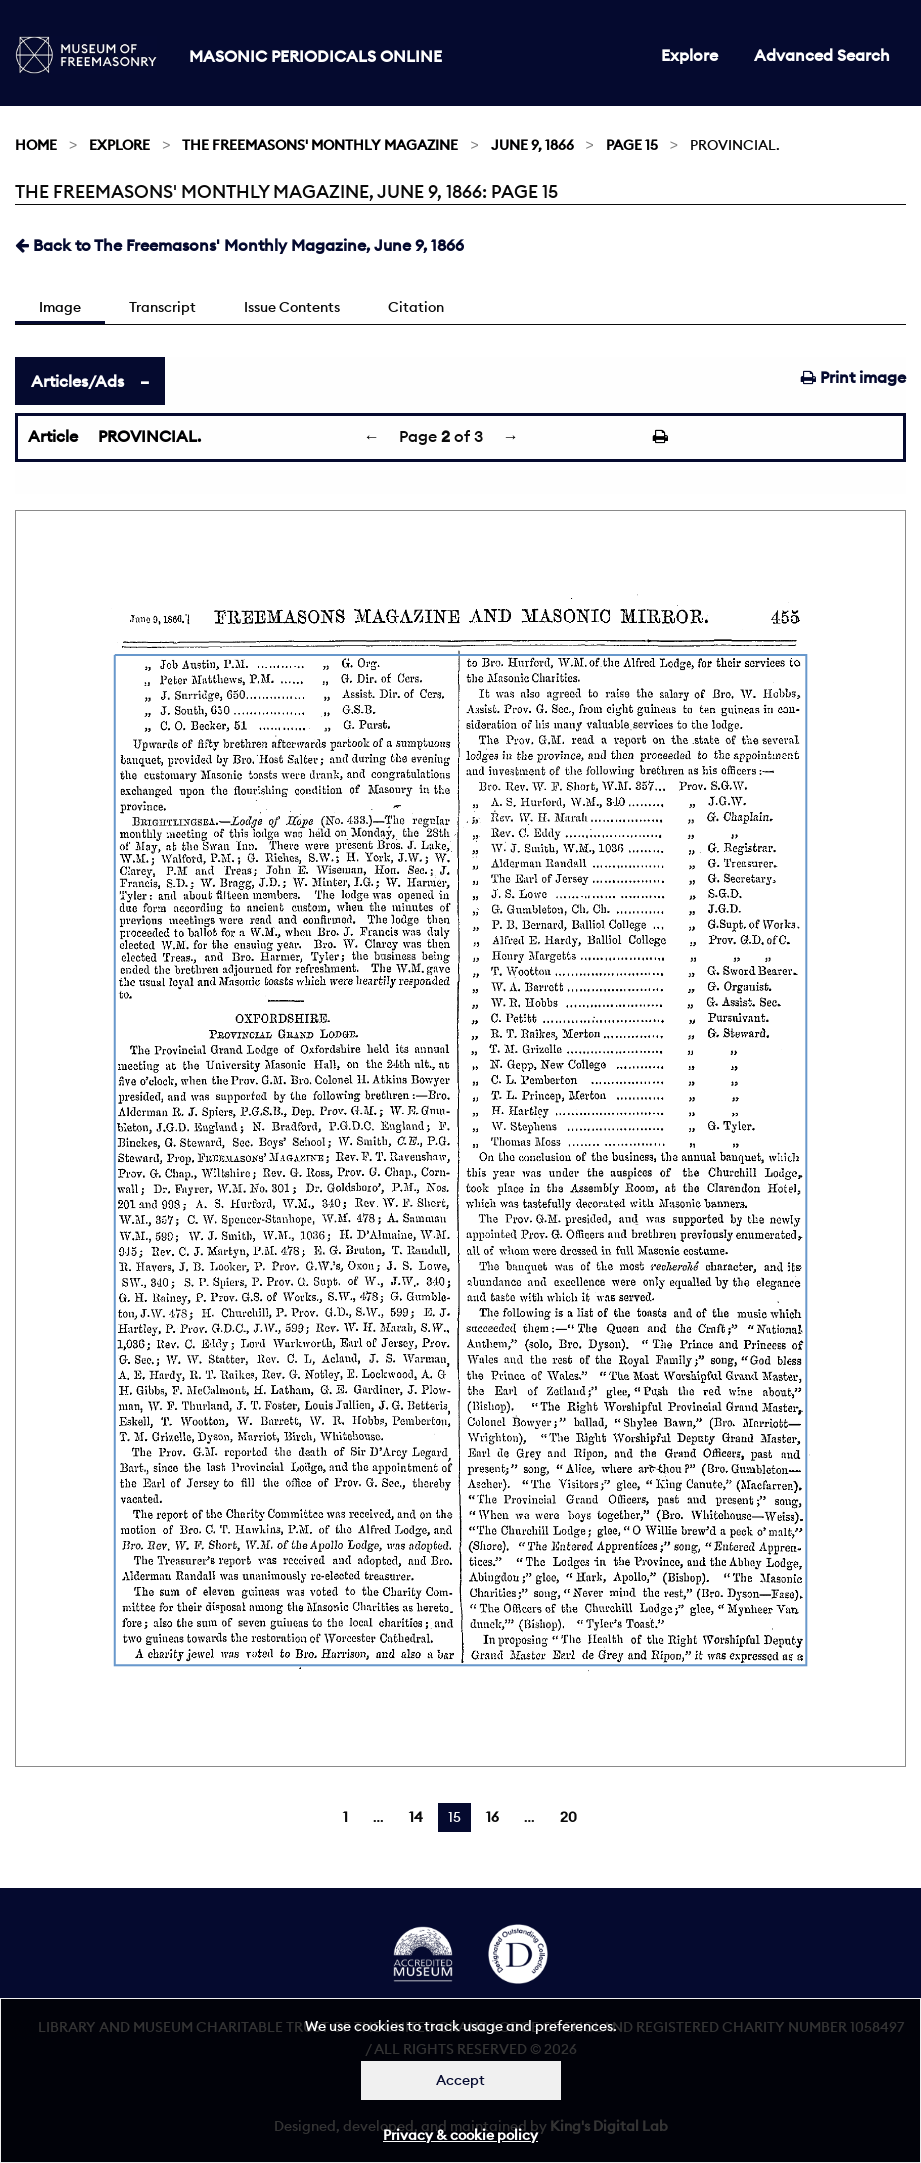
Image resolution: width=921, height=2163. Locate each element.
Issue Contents (292, 307)
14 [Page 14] (416, 1817)
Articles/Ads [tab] (77, 381)
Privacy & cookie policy (460, 2135)
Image (60, 307)
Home (36, 145)
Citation (416, 307)
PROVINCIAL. (149, 436)
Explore (689, 55)
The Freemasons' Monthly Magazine (320, 145)
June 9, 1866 (532, 145)
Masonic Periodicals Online (315, 56)
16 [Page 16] (492, 1817)
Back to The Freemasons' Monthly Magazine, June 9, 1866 (239, 245)
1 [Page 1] (345, 1817)
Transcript (162, 307)
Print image (853, 377)
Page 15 (632, 145)
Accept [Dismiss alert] (460, 2080)
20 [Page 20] (568, 1817)
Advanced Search (822, 55)
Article (53, 436)
